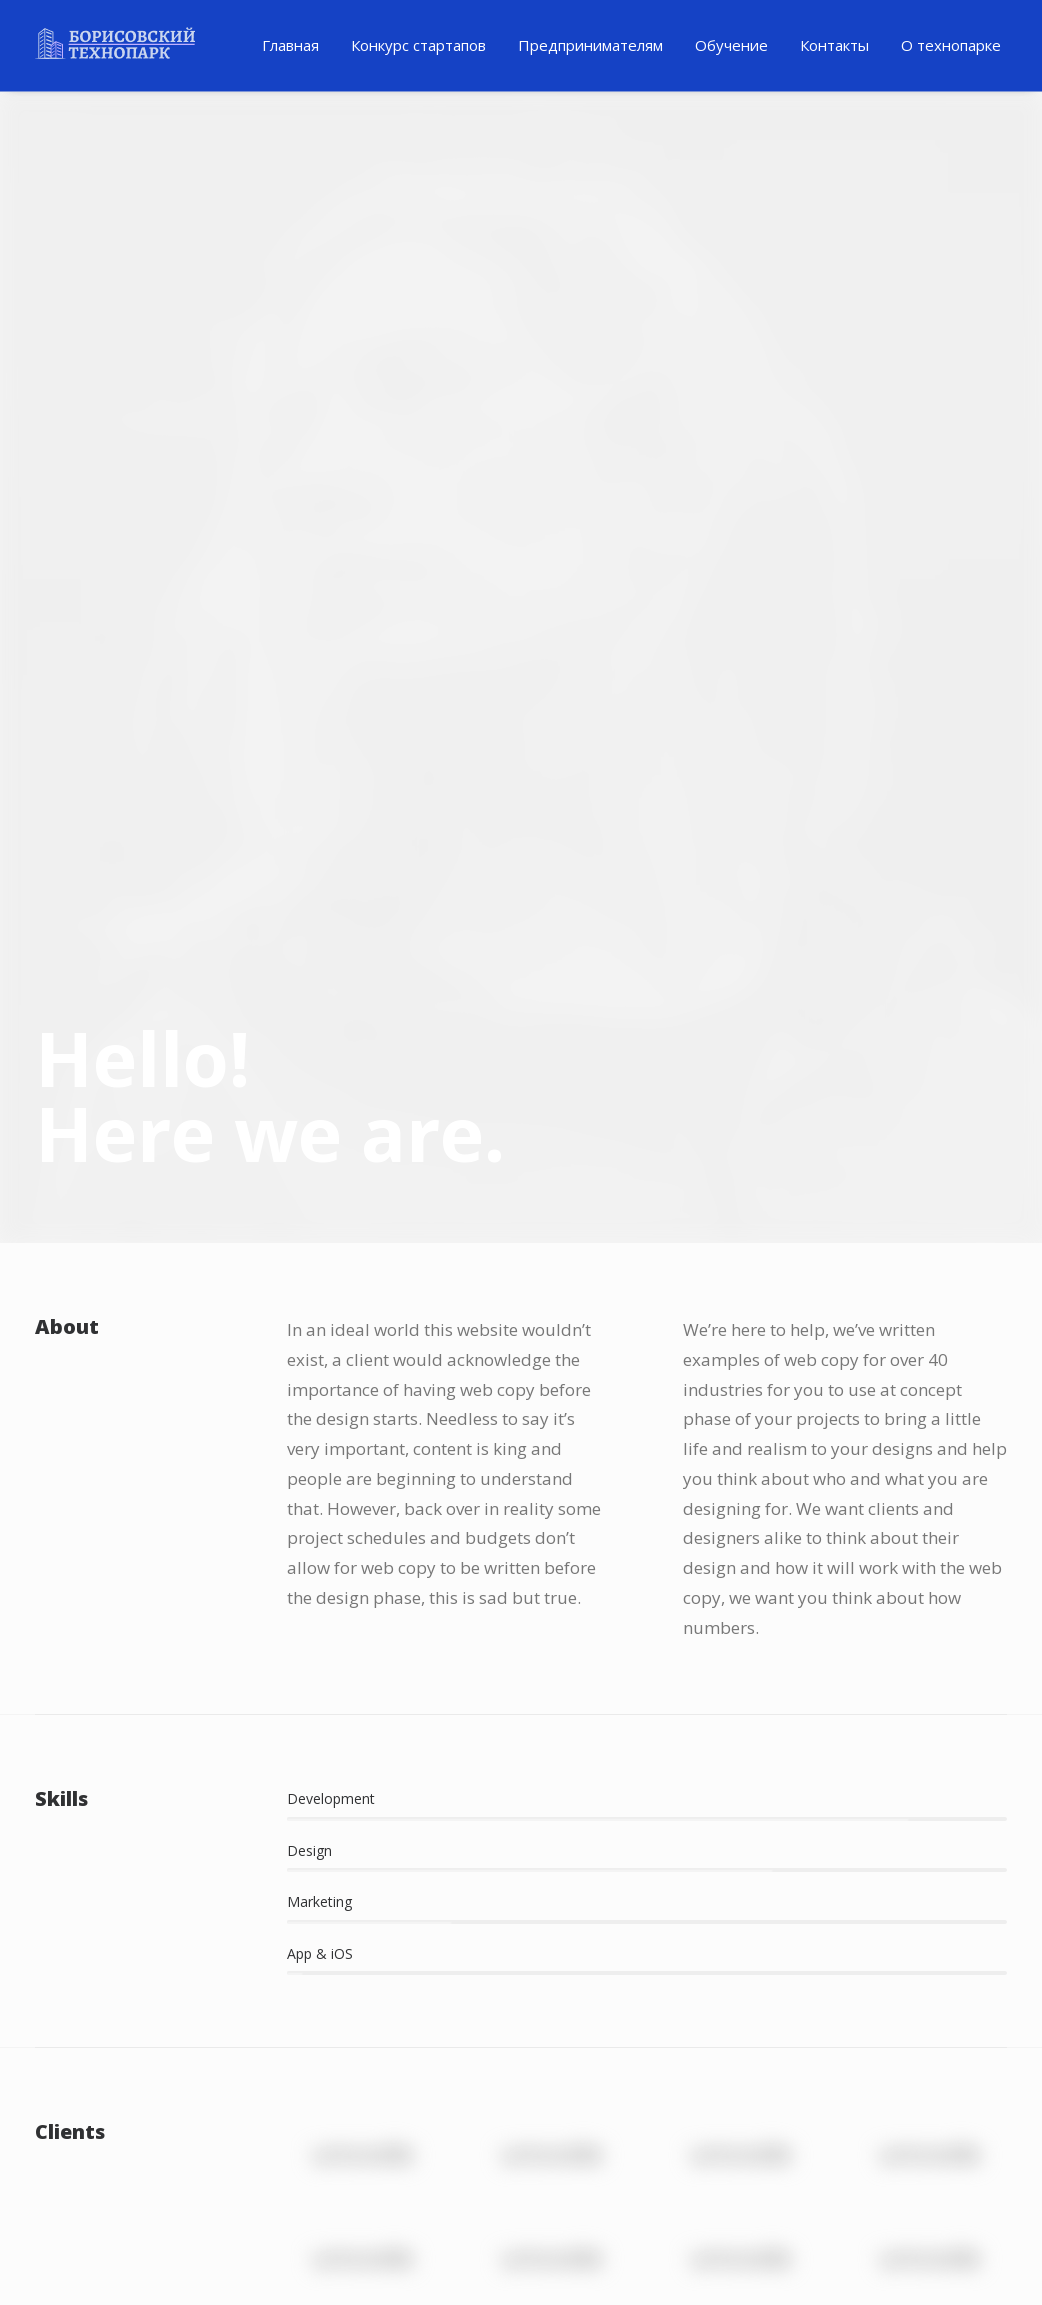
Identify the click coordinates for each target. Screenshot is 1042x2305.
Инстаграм (381, 2202)
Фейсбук (347, 2202)
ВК (415, 2202)
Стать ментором (887, 2001)
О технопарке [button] (951, 45)
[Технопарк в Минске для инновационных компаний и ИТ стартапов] (115, 43)
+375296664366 (903, 2194)
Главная (290, 45)
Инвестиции (88, 1921)
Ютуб (449, 2202)
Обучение (731, 45)
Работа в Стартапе (896, 1921)
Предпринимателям (590, 45)
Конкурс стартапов (418, 45)
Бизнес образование (904, 1961)
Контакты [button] (834, 45)
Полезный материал (383, 1852)
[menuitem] (290, 45)
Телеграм (313, 2202)
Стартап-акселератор (909, 2041)
